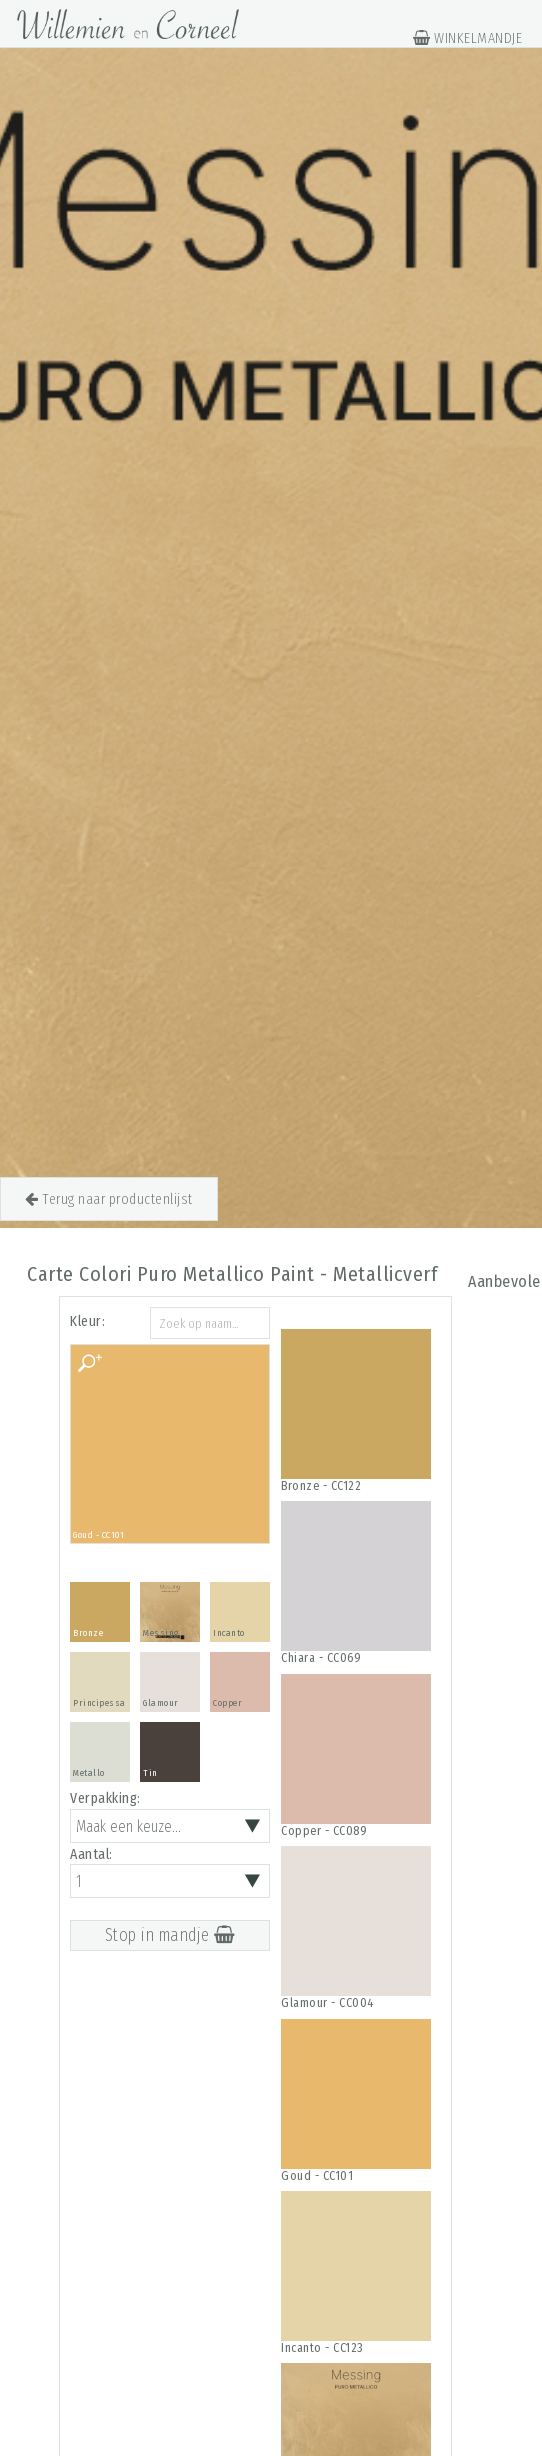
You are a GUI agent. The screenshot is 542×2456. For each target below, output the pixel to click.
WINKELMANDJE (467, 38)
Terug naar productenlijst (109, 1199)
